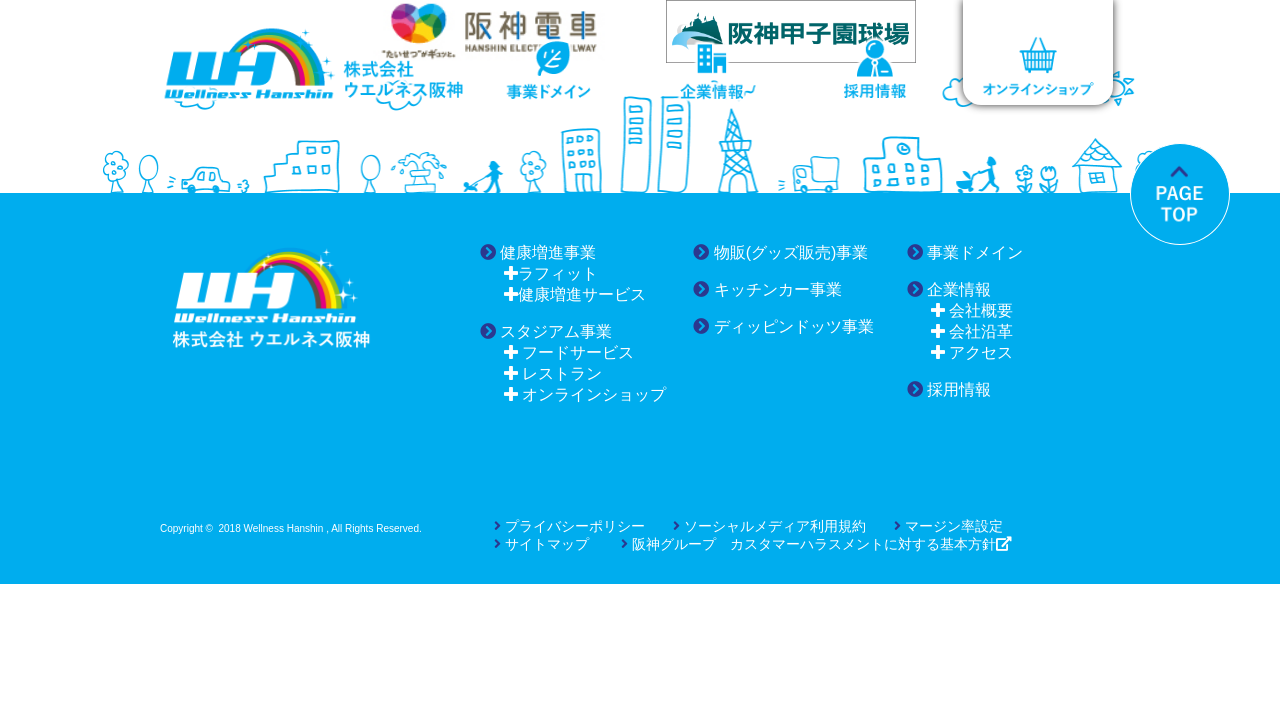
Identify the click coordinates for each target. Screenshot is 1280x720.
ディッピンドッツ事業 (783, 326)
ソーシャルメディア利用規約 (769, 526)
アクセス (972, 352)
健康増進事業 (538, 252)
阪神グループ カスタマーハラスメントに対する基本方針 (808, 544)
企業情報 (949, 289)
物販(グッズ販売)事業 (780, 252)
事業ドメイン (965, 252)
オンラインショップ (585, 394)
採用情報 (949, 389)
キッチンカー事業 (767, 289)
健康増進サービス (575, 294)
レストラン (553, 373)
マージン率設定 (948, 526)
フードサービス (569, 352)
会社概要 (972, 310)
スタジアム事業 (546, 331)
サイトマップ (541, 544)
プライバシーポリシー (569, 526)
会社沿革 (972, 331)
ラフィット (551, 273)
